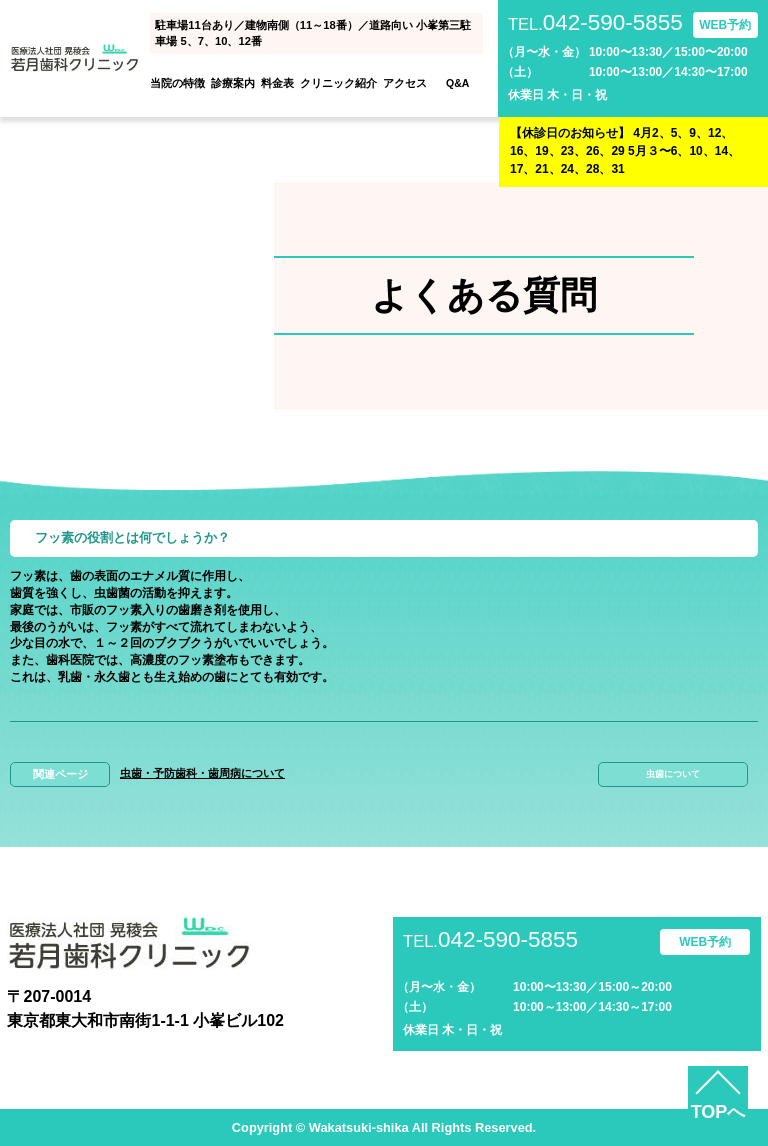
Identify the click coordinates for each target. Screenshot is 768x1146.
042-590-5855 (595, 23)
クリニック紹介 (338, 83)
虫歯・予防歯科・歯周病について (202, 773)
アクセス (405, 83)
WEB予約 (725, 25)
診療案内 (233, 83)
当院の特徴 (177, 83)
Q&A (457, 83)
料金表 (277, 83)
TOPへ (718, 1112)
